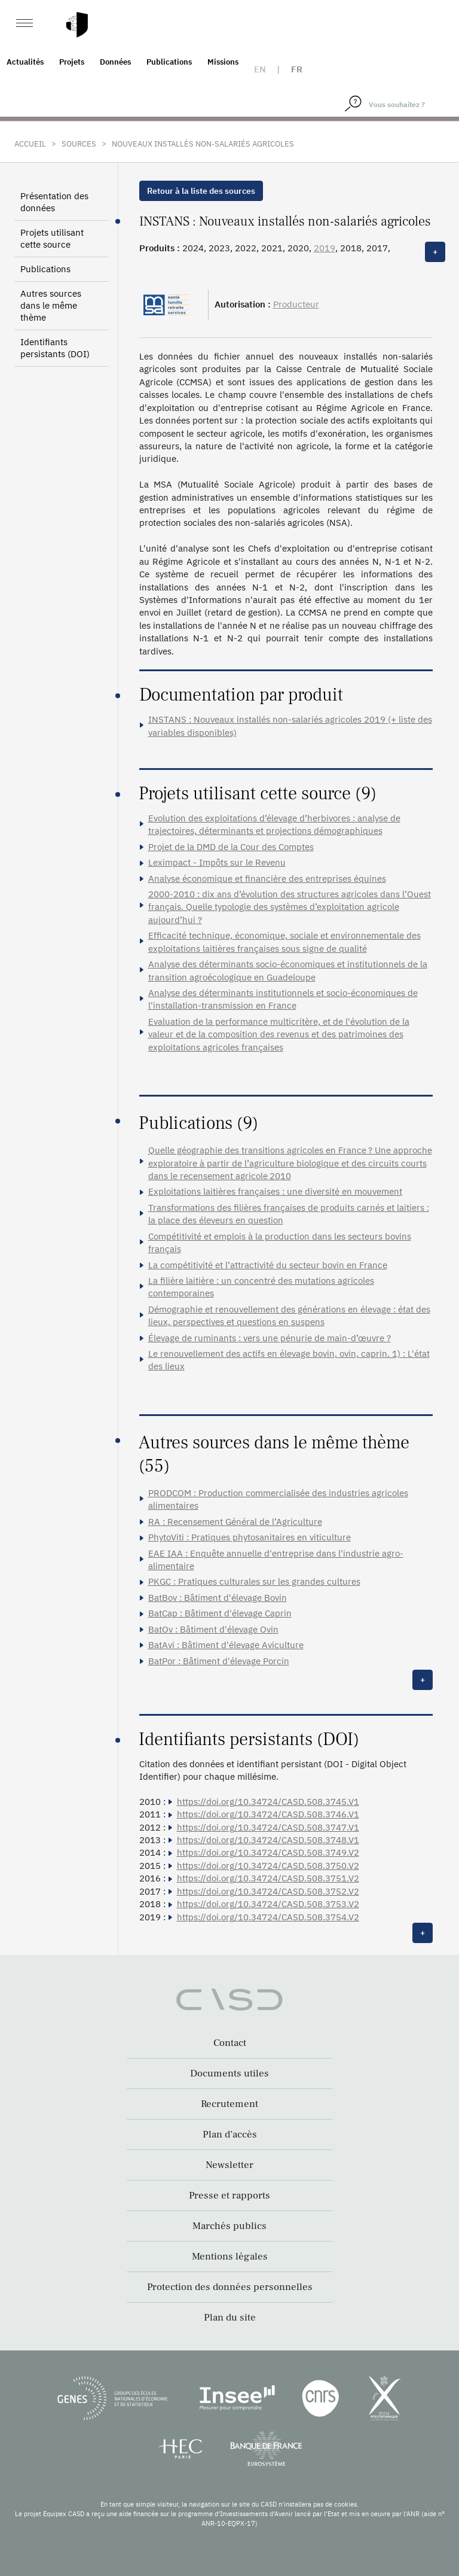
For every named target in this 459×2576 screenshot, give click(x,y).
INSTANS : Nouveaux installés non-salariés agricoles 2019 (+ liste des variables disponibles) (290, 726)
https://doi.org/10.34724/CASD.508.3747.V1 (268, 1827)
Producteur (296, 304)
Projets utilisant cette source (52, 238)
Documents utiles (229, 2073)
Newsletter (229, 2165)
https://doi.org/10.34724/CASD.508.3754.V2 (268, 1917)
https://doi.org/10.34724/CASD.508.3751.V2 (268, 1878)
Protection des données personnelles (230, 2287)
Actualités (25, 61)
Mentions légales (230, 2256)
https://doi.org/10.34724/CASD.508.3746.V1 (268, 1814)
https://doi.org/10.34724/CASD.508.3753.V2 (268, 1904)
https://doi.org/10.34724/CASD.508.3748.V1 (268, 1840)
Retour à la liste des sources (201, 190)
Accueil (30, 144)
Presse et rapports (229, 2195)
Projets (71, 61)
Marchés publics (229, 2226)
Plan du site (230, 2317)
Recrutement (229, 2104)
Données (115, 61)
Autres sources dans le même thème (50, 305)
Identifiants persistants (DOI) (55, 348)
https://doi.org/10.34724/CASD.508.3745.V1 (268, 1801)
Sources (79, 144)
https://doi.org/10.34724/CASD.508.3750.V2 (268, 1865)
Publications (169, 61)
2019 (324, 248)
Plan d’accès (230, 2134)
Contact (229, 2043)
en (260, 69)
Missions (222, 61)
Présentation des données (54, 202)
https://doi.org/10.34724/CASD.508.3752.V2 (268, 1891)
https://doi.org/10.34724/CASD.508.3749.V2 (268, 1852)
